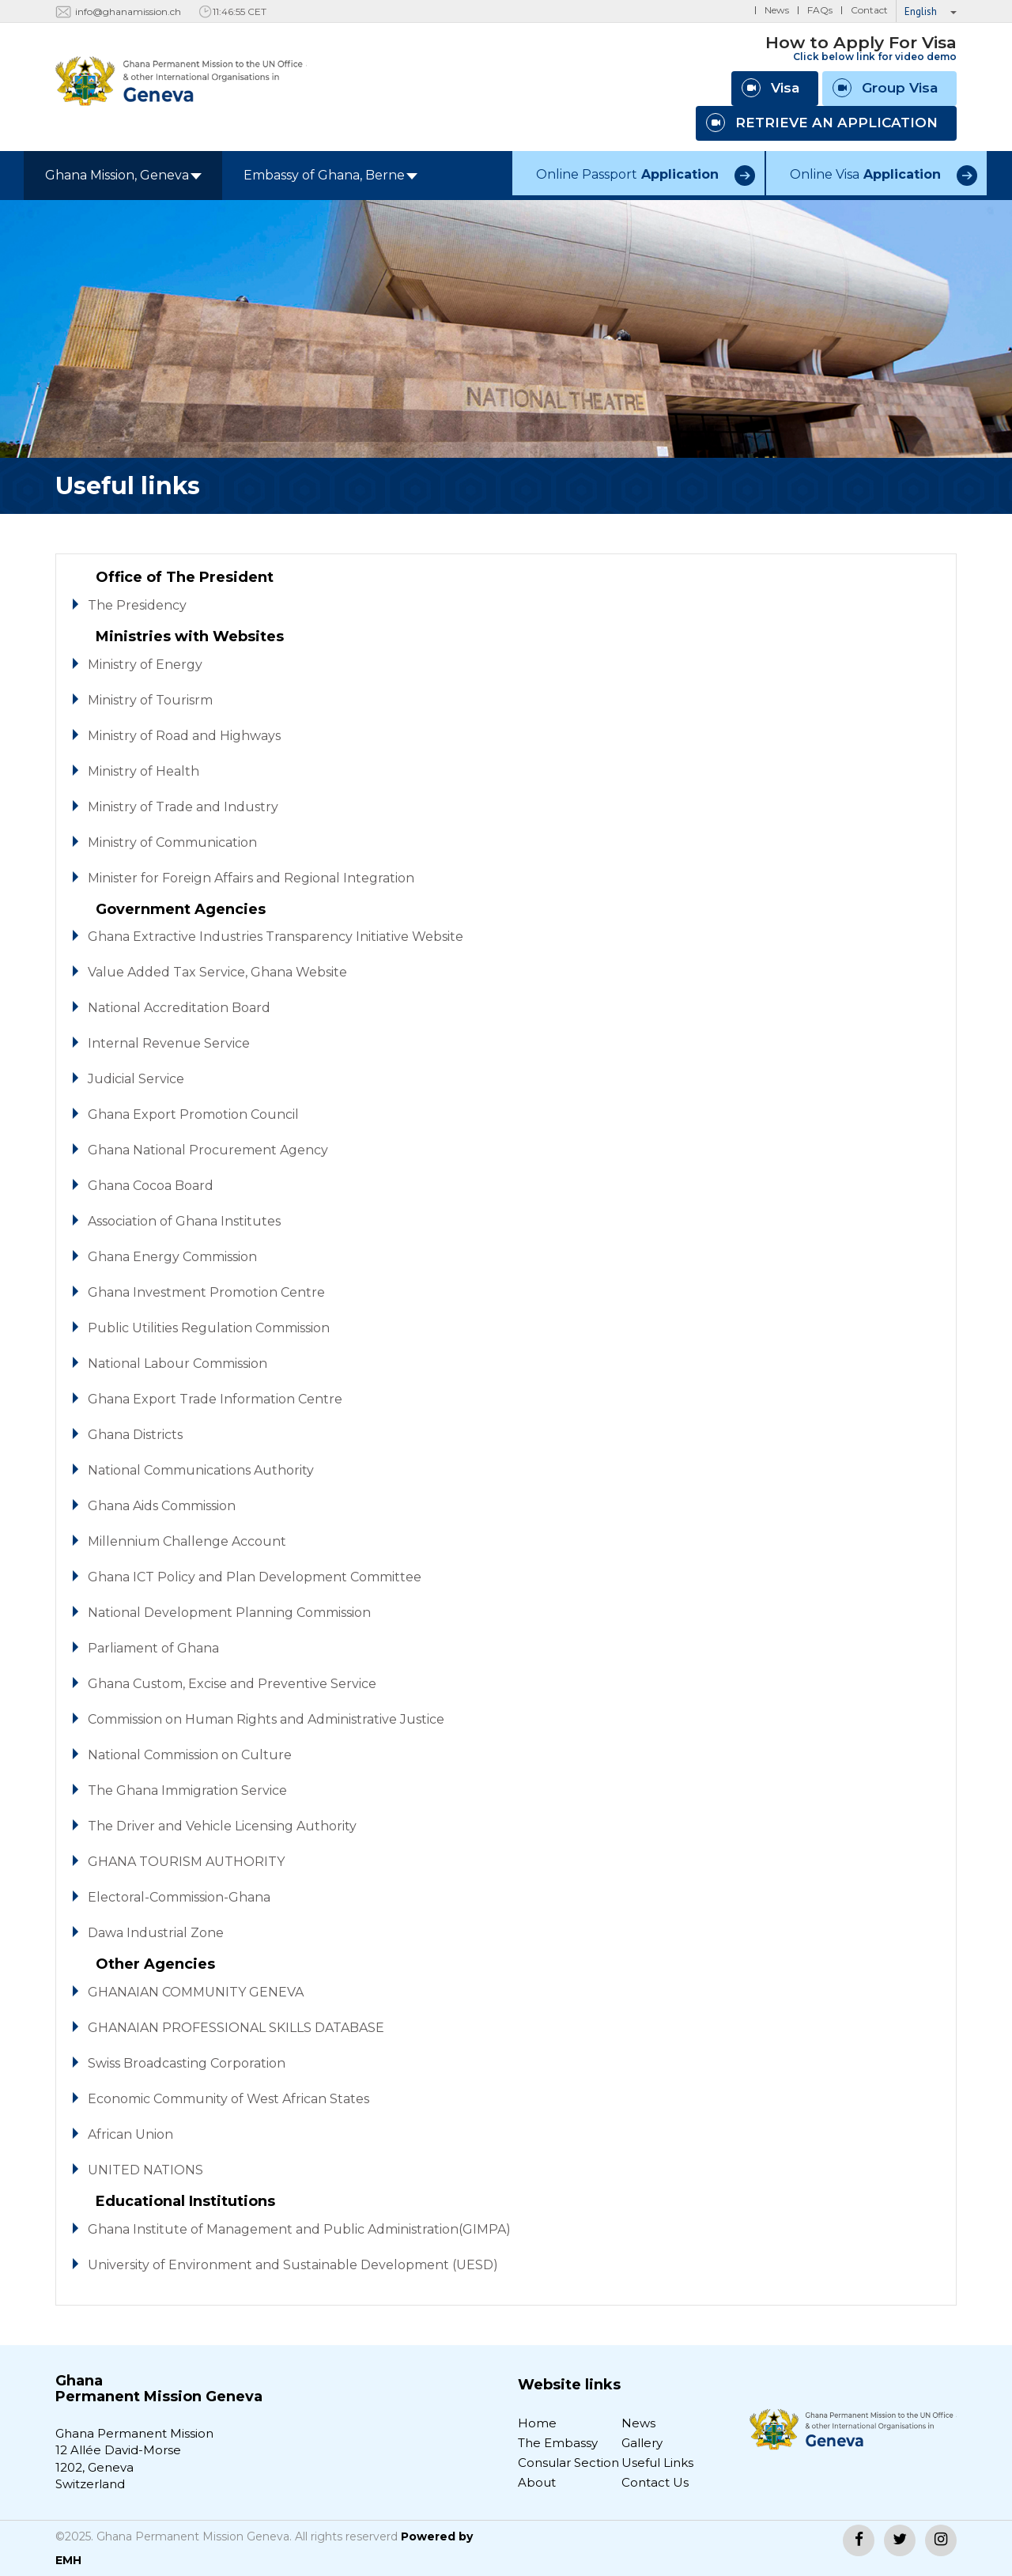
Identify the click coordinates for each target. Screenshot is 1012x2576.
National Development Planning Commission (229, 1612)
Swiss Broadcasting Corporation (186, 2063)
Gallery (642, 2442)
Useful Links (657, 2462)
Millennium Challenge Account (187, 1541)
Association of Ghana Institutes (184, 1221)
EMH (68, 2560)
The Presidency (137, 605)
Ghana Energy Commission (172, 1256)
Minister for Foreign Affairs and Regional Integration (251, 878)
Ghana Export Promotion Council (193, 1114)
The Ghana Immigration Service (187, 1790)
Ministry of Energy (145, 664)
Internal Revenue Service (169, 1043)
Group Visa (885, 87)
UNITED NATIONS (145, 2170)
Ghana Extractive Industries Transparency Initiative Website (275, 936)
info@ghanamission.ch (128, 11)
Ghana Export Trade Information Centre (215, 1399)
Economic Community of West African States (228, 2098)
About (537, 2482)
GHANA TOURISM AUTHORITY (186, 1861)
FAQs (820, 10)
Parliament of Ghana (153, 1648)
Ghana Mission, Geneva (123, 175)
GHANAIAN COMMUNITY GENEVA (196, 1992)
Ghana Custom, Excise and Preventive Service (232, 1683)
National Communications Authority (201, 1470)
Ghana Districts (135, 1434)
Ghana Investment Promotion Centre (206, 1292)
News (777, 10)
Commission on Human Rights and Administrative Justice (266, 1719)
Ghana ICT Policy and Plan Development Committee (254, 1577)
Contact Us (655, 2482)
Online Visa (865, 174)
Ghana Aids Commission (162, 1505)
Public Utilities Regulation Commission (209, 1327)
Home (537, 2423)
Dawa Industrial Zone (156, 1932)
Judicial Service (136, 1078)
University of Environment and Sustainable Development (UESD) (293, 2264)
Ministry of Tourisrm (150, 700)
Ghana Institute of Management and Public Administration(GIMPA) (299, 2229)
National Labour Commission (177, 1363)
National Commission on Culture (190, 1754)
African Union (130, 2134)
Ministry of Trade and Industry (183, 806)
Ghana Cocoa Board (150, 1185)
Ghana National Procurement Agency (208, 1150)
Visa (770, 87)
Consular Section (568, 2462)
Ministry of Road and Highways (184, 735)
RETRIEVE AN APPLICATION (822, 122)
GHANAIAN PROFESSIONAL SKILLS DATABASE (236, 2027)
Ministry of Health (143, 771)
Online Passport (627, 174)
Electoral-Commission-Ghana (179, 1897)
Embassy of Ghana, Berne (330, 175)
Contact (869, 10)
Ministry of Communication (172, 842)
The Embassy (558, 2442)
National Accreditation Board (179, 1007)
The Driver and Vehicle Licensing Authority (222, 1826)
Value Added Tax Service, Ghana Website (217, 972)
